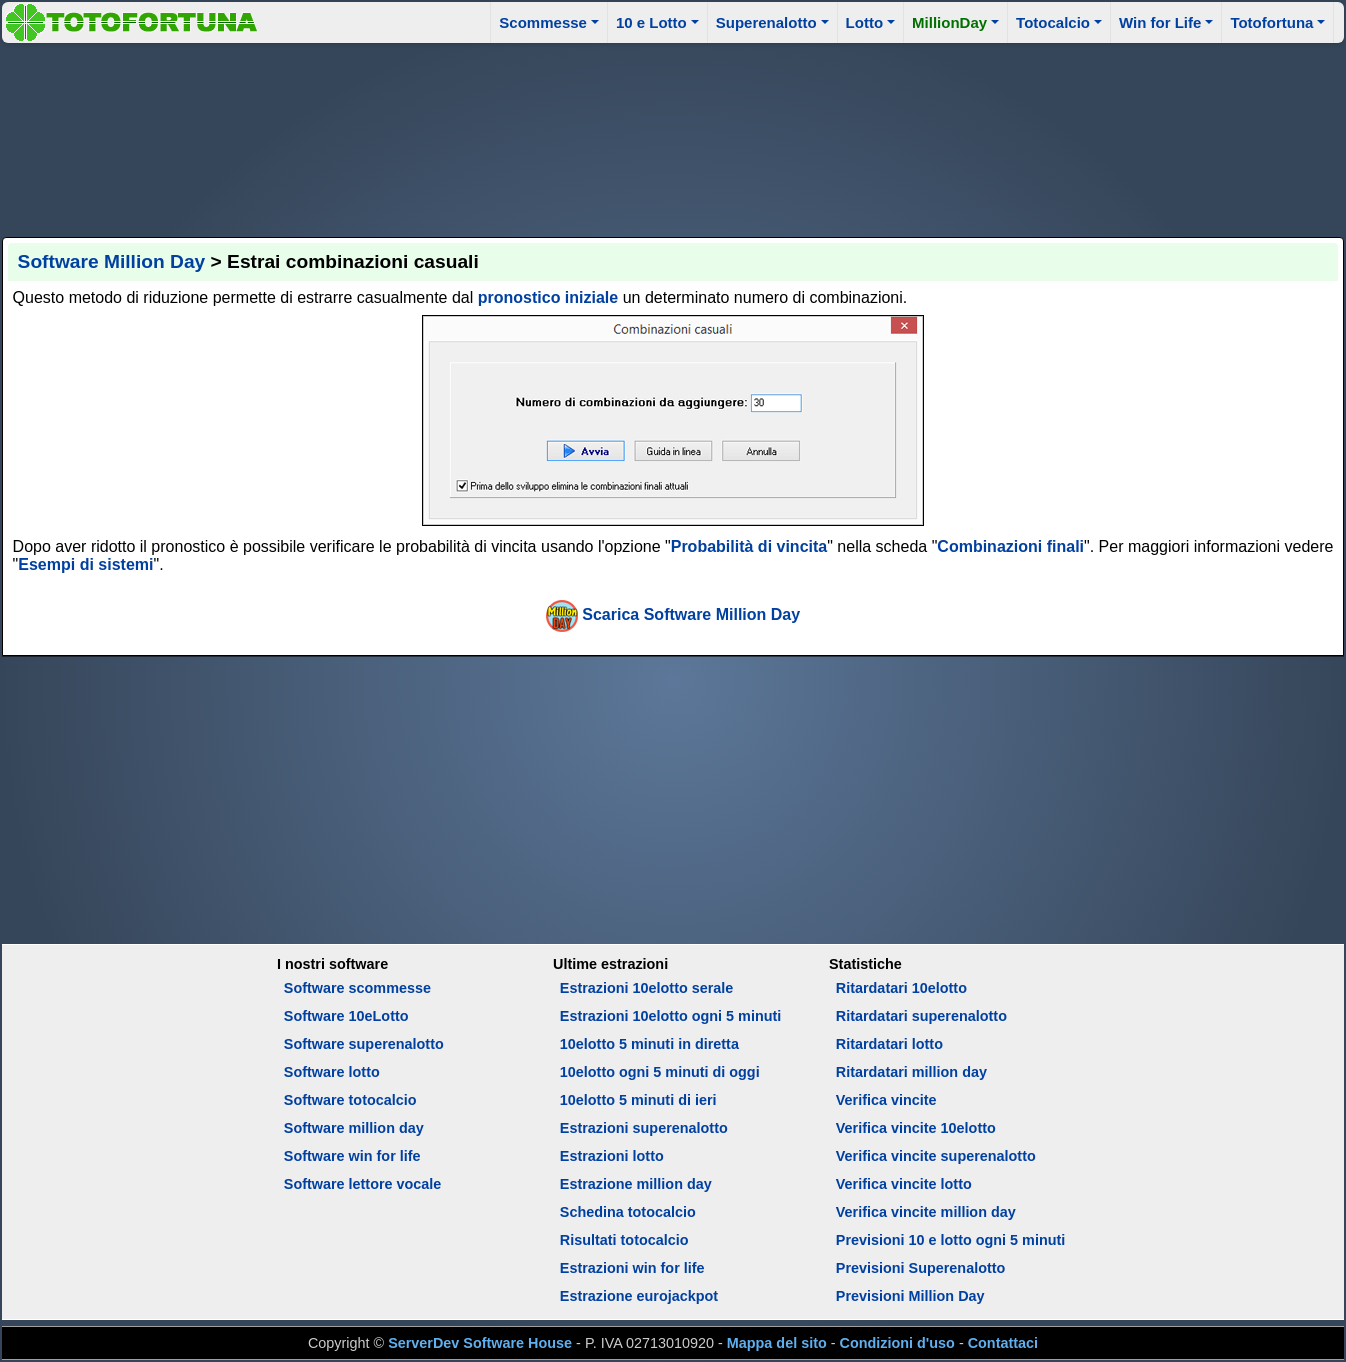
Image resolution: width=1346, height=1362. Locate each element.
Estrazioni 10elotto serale (647, 988)
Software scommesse (357, 988)
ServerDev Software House (480, 1343)
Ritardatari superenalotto (921, 1016)
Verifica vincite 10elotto (916, 1128)
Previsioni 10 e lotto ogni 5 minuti (950, 1240)
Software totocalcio (350, 1100)
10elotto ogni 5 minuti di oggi (660, 1072)
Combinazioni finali (1010, 546)
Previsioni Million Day (910, 1296)
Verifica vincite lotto (904, 1184)
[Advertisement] (673, 137)
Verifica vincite (886, 1100)
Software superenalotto (364, 1044)
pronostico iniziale (548, 297)
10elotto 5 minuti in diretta (649, 1044)
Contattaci (1003, 1343)
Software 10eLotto (346, 1016)
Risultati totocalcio (624, 1240)
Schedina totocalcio (628, 1212)
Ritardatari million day (911, 1072)
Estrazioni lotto (612, 1156)
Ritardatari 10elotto (901, 988)
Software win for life (352, 1156)
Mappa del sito (777, 1343)
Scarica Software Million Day (691, 614)
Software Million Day (112, 261)
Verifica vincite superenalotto (936, 1156)
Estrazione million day (636, 1184)
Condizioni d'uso (897, 1343)
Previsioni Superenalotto (921, 1268)
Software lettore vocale (363, 1184)
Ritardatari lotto (889, 1044)
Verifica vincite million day (926, 1212)
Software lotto (332, 1072)
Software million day (354, 1128)
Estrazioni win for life (632, 1268)
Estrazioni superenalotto (644, 1128)
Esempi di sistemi (85, 564)
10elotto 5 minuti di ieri (638, 1100)
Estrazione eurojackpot (639, 1296)
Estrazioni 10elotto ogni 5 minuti (670, 1016)
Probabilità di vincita (749, 546)
